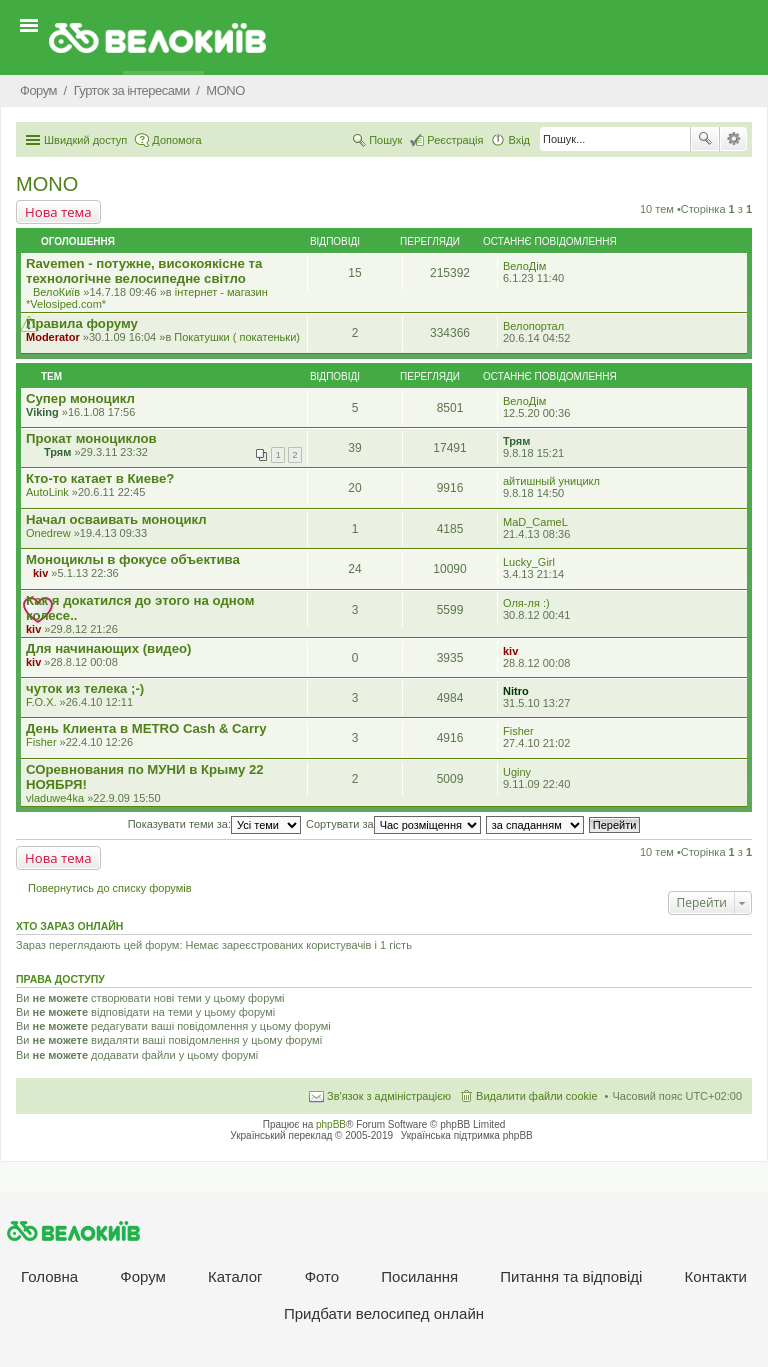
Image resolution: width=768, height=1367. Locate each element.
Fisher (41, 742)
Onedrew (48, 533)
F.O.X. (41, 702)
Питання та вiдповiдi (571, 1276)
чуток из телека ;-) (85, 688)
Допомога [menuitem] (176, 140)
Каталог (235, 1276)
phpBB (331, 1124)
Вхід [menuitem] (519, 140)
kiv (40, 573)
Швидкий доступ (85, 140)
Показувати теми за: (214, 824)
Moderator (53, 337)
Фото (322, 1276)
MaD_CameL (535, 522)
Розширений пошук (733, 139)
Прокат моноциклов (91, 438)
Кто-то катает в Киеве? (100, 478)
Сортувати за (393, 824)
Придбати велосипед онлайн (384, 1313)
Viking (42, 412)
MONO (47, 184)
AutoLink (47, 492)
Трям (57, 452)
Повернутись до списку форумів (110, 888)
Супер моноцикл (80, 398)
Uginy (517, 772)
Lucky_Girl (529, 562)
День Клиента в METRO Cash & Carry (146, 728)
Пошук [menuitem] (385, 140)
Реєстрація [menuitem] (455, 140)
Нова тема (58, 212)
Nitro (516, 691)
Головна (49, 1276)
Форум (143, 1276)
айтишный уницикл (551, 481)
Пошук (705, 139)
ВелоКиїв (56, 292)
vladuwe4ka (55, 798)
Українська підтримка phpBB (467, 1135)
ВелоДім (524, 266)
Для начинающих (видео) (108, 648)
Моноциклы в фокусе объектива (133, 559)
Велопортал (533, 326)
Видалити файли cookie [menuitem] (537, 1096)
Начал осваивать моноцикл (116, 519)
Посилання (419, 1276)
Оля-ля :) (526, 603)
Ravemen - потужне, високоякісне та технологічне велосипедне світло (144, 271)
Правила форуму (82, 323)
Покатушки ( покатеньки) (237, 337)
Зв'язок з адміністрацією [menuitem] (389, 1096)
